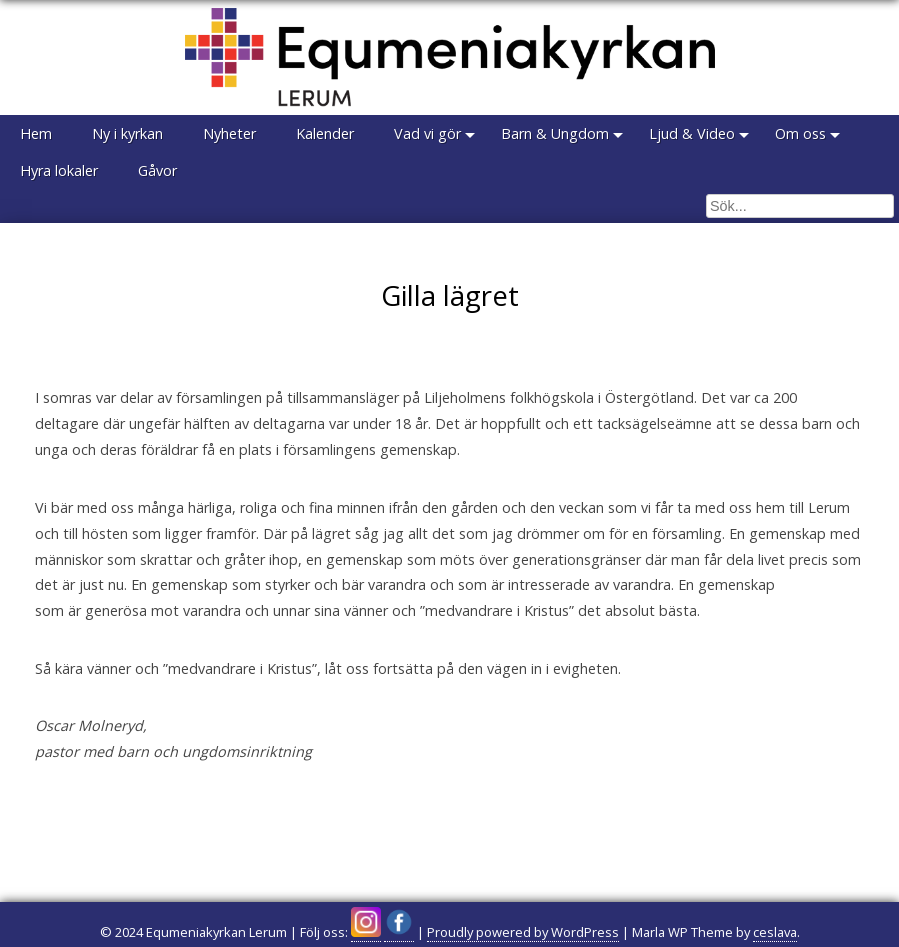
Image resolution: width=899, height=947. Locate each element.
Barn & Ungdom (555, 133)
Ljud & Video (692, 133)
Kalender (325, 133)
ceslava (775, 932)
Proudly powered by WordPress (523, 932)
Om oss (800, 133)
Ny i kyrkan (127, 133)
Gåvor (157, 170)
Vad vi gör (427, 133)
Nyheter (229, 133)
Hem (36, 133)
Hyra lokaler (59, 170)
